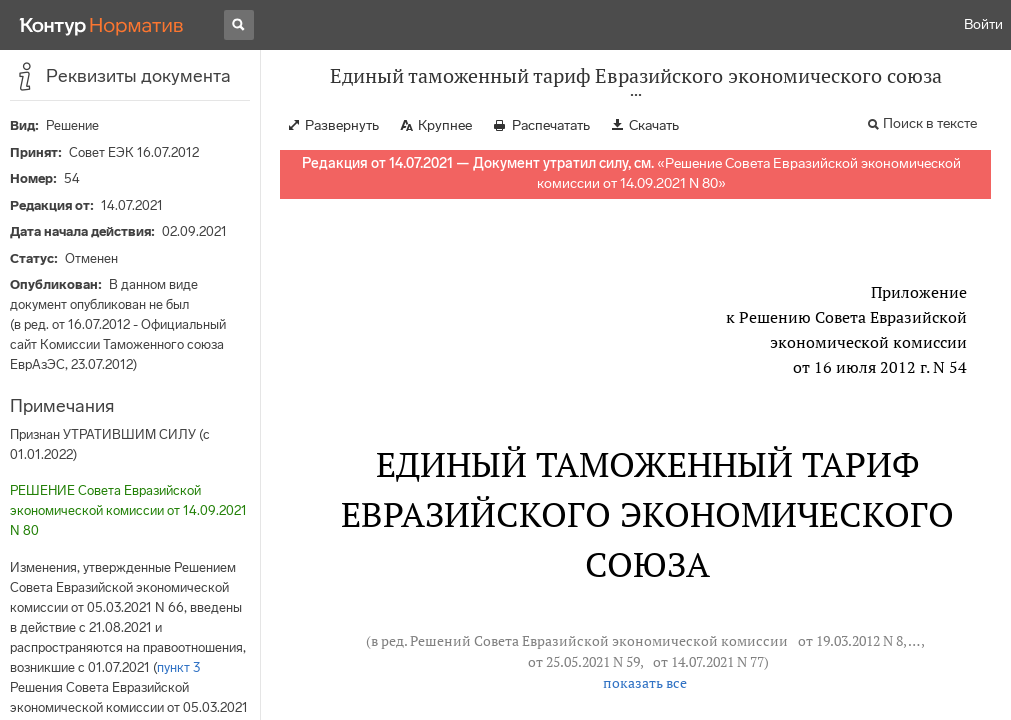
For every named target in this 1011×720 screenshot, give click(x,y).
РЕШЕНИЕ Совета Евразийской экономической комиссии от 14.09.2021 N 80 (128, 510)
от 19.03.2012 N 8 (850, 640)
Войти (983, 24)
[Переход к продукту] (102, 25)
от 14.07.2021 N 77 (708, 661)
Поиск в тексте (930, 123)
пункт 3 (178, 667)
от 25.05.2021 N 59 (584, 661)
